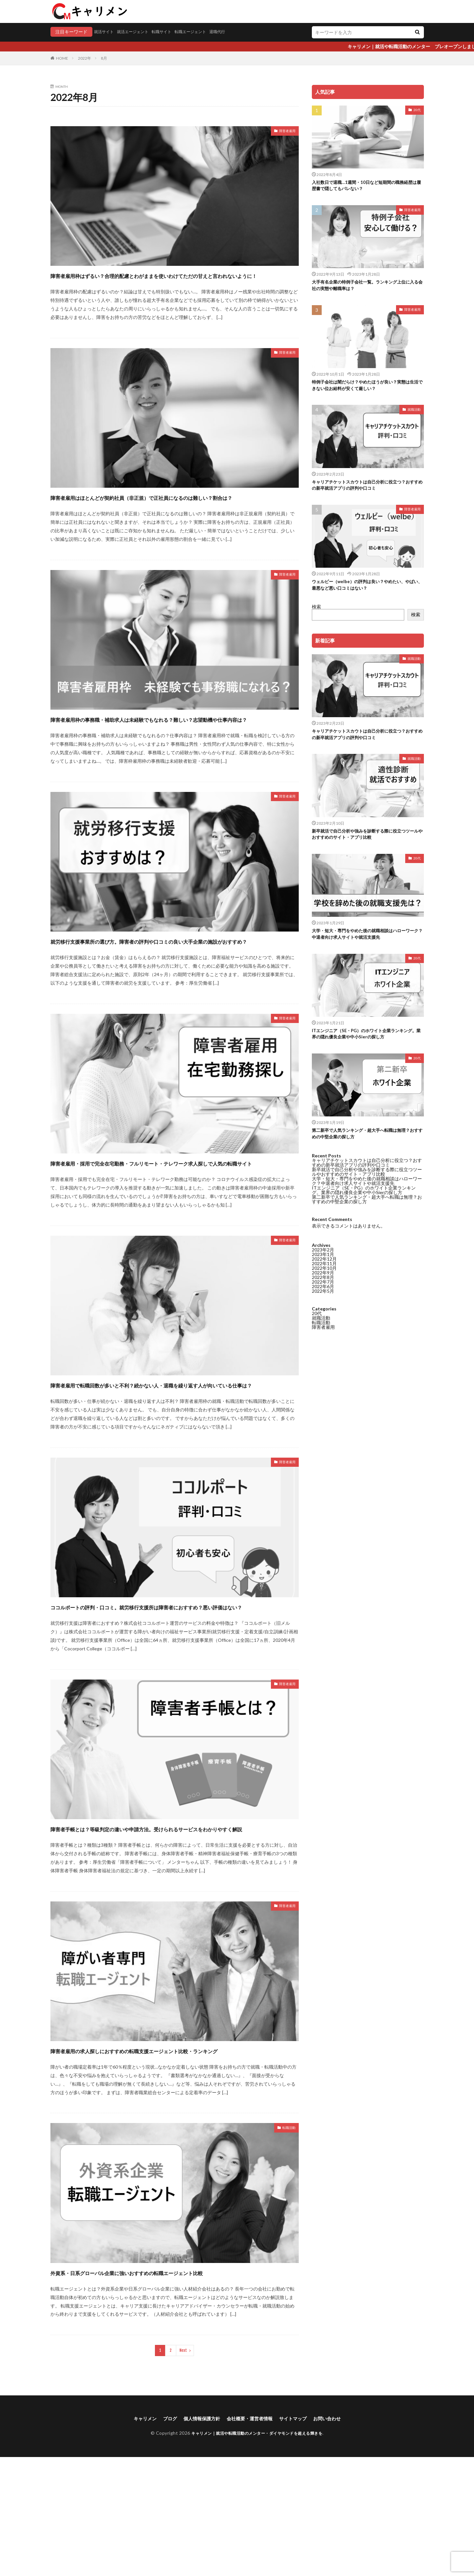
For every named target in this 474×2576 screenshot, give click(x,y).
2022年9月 (323, 789)
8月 (104, 58)
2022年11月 (324, 780)
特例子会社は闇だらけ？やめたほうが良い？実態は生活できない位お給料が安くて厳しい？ (366, 390)
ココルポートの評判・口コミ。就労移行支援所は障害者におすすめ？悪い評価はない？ (174, 1683)
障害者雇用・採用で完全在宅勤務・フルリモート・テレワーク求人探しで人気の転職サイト (173, 1215)
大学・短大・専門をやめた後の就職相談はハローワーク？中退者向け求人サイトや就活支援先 (366, 948)
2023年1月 (323, 771)
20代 (417, 110)
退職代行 (235, 31)
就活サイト (105, 31)
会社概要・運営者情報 (251, 2537)
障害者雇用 (284, 132)
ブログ (162, 2537)
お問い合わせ (337, 2537)
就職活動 (414, 415)
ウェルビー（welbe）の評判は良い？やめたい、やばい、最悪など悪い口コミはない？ (365, 593)
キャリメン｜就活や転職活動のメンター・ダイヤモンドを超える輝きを (257, 2552)
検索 (316, 616)
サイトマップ (299, 2537)
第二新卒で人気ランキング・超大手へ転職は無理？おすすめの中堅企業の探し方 (363, 1152)
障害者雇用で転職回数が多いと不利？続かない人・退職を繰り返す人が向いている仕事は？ (173, 1449)
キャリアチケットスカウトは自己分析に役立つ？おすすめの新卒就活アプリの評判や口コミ (366, 492)
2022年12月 (324, 775)
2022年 (84, 58)
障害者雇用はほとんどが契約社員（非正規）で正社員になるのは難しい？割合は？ (174, 514)
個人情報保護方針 (197, 2537)
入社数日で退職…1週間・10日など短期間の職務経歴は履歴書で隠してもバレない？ (367, 186)
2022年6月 (323, 803)
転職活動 (286, 2235)
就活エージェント (138, 31)
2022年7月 (323, 798)
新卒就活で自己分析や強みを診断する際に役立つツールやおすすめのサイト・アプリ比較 (366, 847)
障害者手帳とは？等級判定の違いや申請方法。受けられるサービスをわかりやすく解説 (174, 1916)
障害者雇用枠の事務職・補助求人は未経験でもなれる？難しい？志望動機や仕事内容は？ (173, 748)
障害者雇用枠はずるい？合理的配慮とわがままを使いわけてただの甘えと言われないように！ (171, 280)
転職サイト (171, 31)
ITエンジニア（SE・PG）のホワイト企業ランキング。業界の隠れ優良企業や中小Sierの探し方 (367, 1050)
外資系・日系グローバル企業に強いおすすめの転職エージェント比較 (171, 2384)
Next (183, 2468)
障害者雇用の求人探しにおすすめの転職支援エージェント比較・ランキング (170, 2150)
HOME (62, 58)
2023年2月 (323, 766)
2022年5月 (323, 808)
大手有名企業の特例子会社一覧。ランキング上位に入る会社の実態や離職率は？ (366, 288)
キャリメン (134, 2537)
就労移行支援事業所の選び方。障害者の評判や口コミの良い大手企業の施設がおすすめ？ (173, 982)
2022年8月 (323, 794)
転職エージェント (204, 31)
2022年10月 (324, 785)
